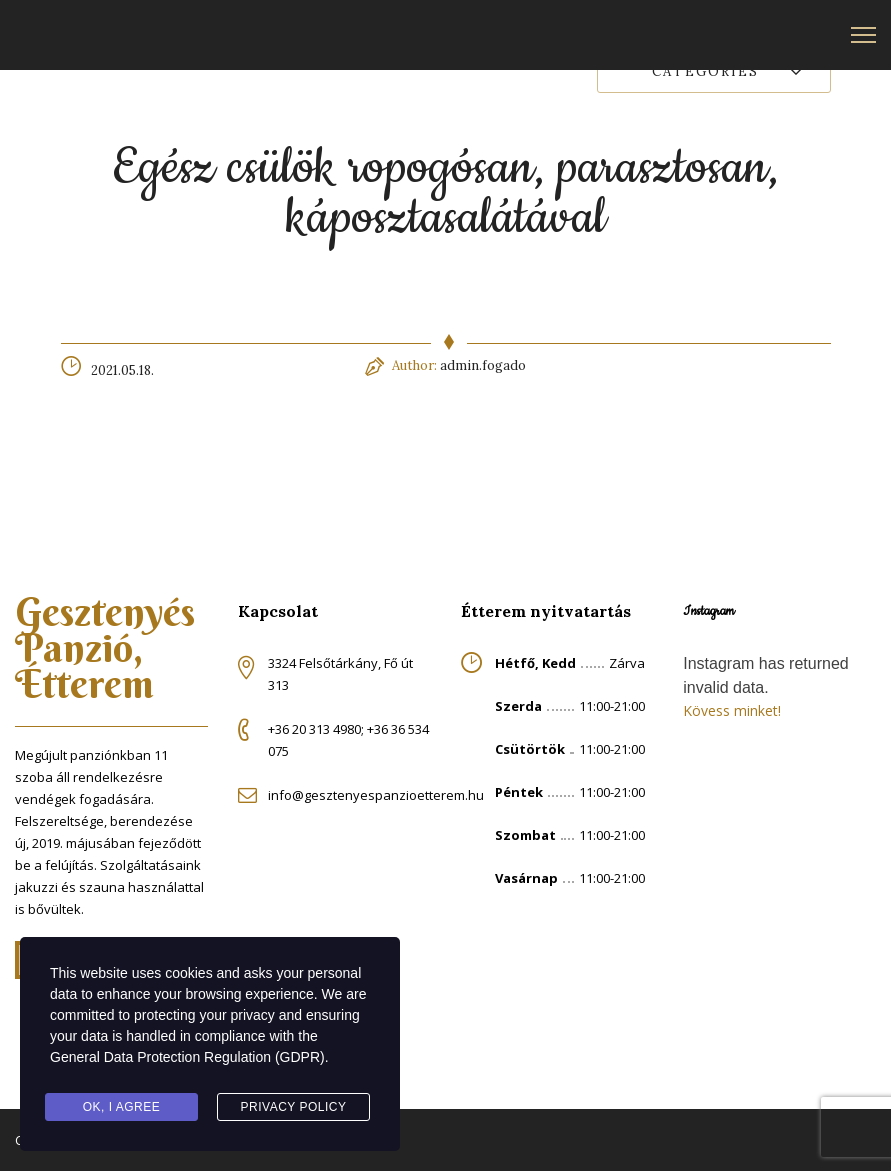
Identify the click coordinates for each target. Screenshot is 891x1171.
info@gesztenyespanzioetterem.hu (376, 795)
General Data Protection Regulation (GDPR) (187, 1057)
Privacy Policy (294, 1107)
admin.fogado (483, 365)
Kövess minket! (732, 710)
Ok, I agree (122, 1107)
